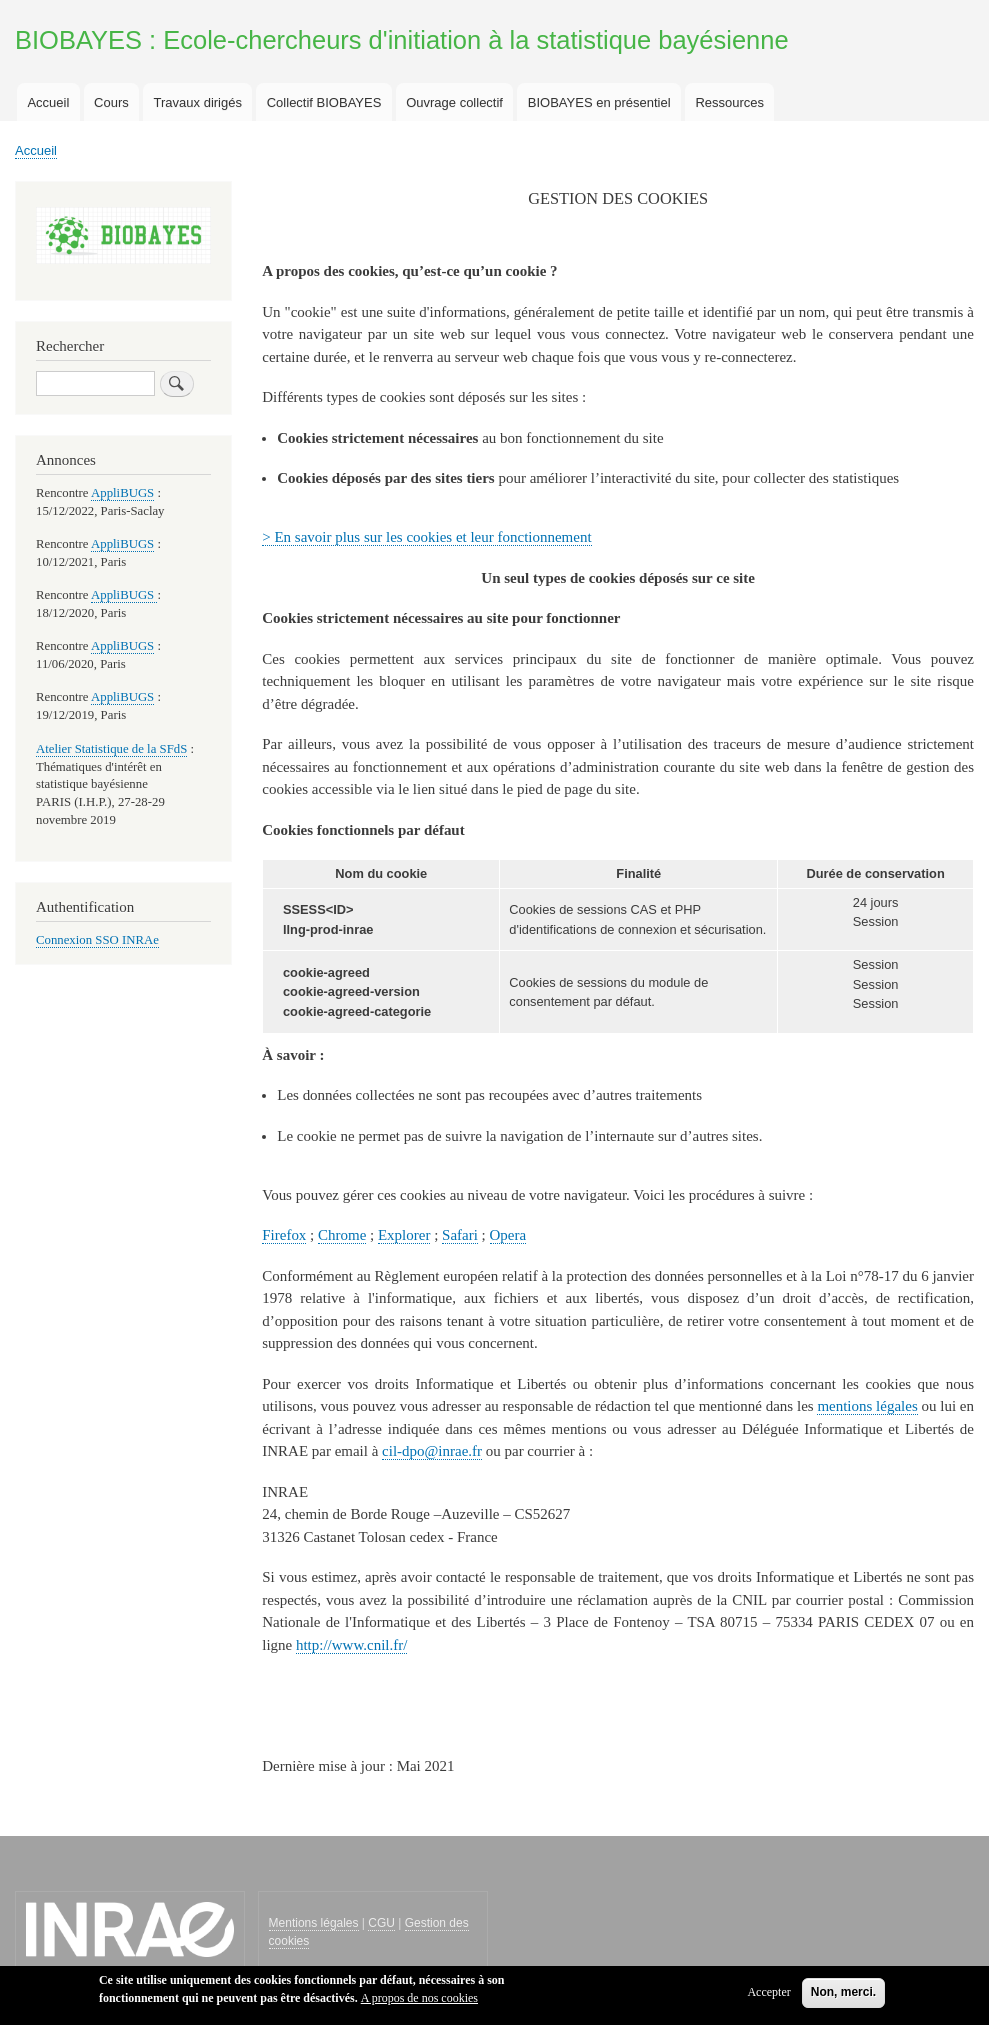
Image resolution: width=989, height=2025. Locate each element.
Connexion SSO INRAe (97, 940)
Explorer (404, 1235)
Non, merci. (843, 1998)
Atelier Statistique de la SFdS (111, 749)
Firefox (284, 1235)
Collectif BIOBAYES (324, 102)
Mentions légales (314, 1923)
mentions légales (867, 1406)
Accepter (768, 1998)
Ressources (729, 102)
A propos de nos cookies (419, 2004)
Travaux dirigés (198, 102)
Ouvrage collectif (454, 102)
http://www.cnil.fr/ (351, 1645)
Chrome (342, 1235)
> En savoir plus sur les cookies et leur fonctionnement (426, 537)
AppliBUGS (122, 493)
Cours (111, 102)
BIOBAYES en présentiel (599, 102)
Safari (460, 1235)
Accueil (48, 102)
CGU (381, 1923)
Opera (508, 1235)
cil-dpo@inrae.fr (432, 1451)
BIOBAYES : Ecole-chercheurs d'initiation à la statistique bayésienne (402, 40)
